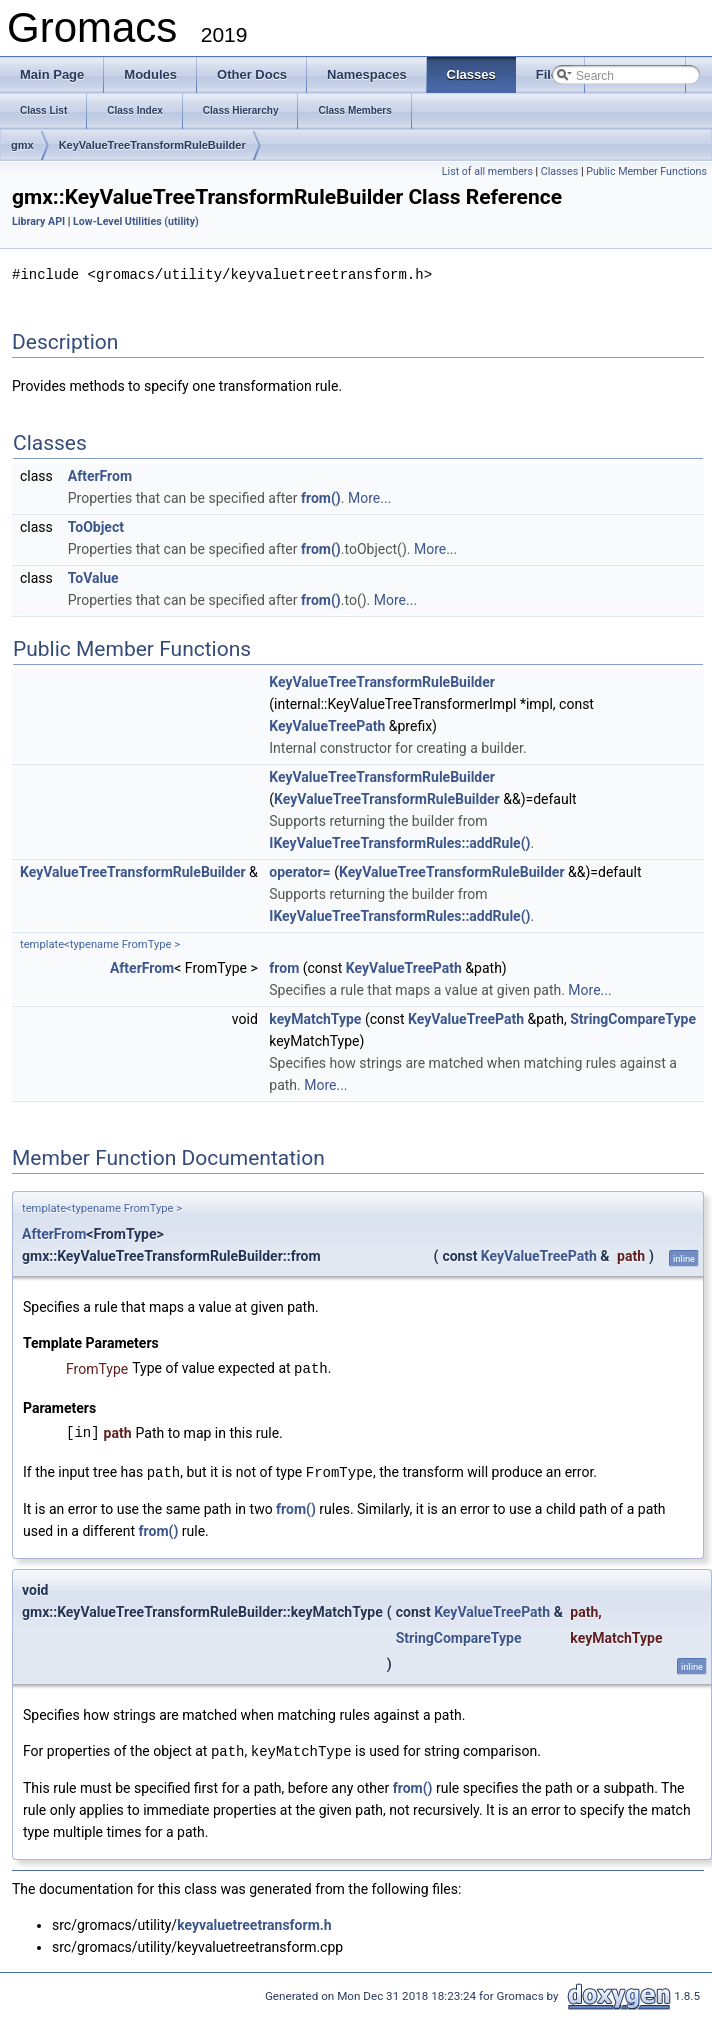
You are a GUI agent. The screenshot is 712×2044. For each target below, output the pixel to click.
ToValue (93, 577)
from (284, 967)
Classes (559, 171)
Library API (38, 221)
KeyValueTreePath (327, 725)
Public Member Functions (646, 171)
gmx (22, 145)
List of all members (487, 171)
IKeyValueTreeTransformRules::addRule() (399, 842)
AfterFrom (100, 475)
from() (321, 497)
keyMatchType (315, 1018)
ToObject (96, 526)
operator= (299, 871)
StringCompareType (633, 1018)
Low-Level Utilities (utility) (136, 221)
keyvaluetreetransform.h (254, 1921)
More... (369, 497)
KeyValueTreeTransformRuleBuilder (152, 145)
